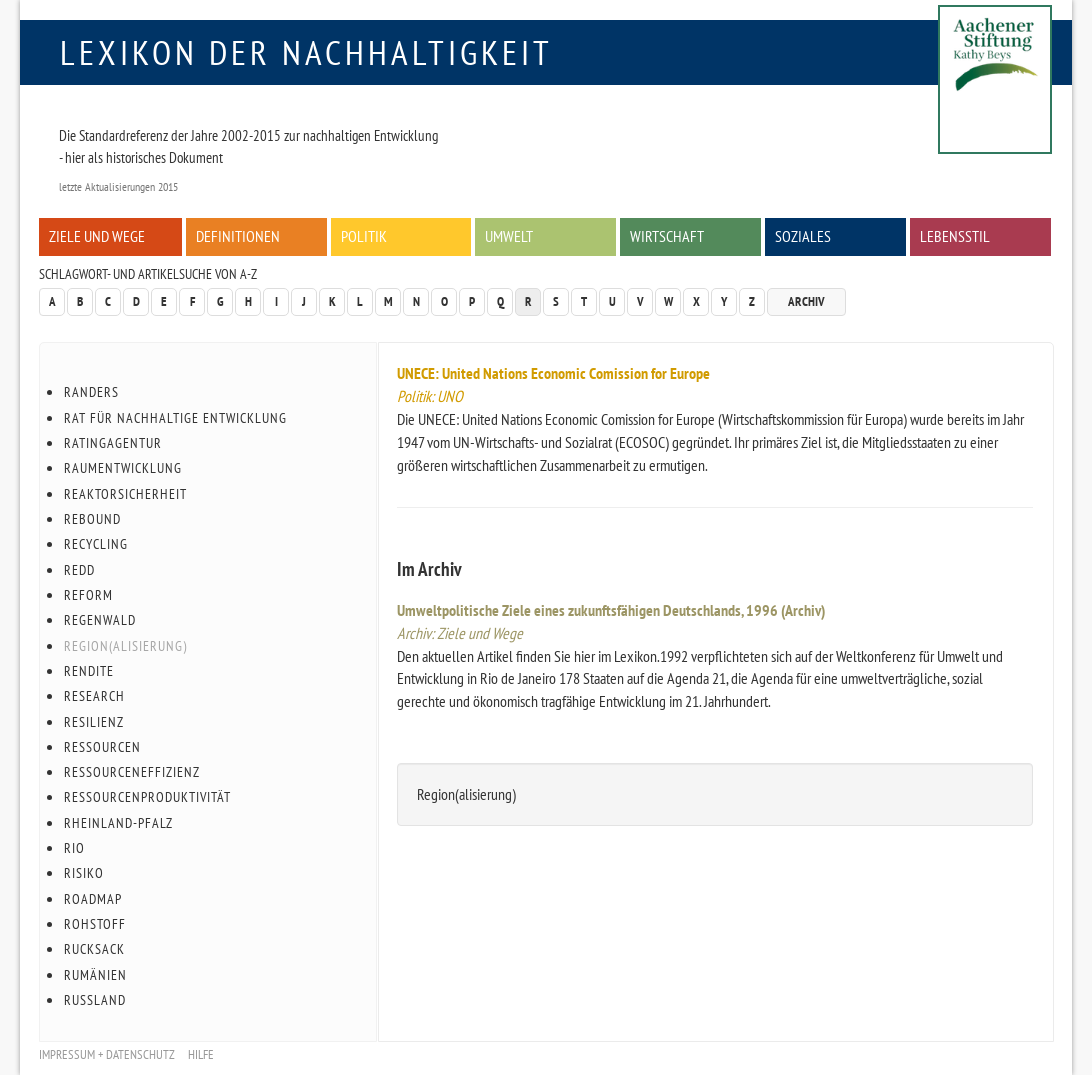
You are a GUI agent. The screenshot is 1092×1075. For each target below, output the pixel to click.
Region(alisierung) (125, 646)
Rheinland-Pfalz (118, 823)
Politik (364, 236)
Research (94, 696)
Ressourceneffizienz (132, 772)
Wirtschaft (667, 236)
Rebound (92, 519)
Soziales (803, 236)
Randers (91, 392)
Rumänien (95, 975)
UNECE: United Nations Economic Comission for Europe (553, 373)
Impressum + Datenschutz (107, 1054)
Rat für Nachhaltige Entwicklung (175, 418)
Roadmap (93, 899)
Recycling (96, 544)
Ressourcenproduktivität (147, 797)
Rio (74, 848)
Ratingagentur (113, 443)
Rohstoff (95, 924)
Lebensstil (955, 236)
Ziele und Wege (97, 236)
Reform (88, 595)
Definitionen (238, 236)
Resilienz (94, 722)
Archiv (806, 301)
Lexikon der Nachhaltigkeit (306, 52)
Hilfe (201, 1054)
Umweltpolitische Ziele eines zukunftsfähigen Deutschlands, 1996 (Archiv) (611, 610)
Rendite (89, 671)
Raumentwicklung (123, 468)
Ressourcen (102, 747)
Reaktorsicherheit (125, 494)
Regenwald (100, 620)
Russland (95, 1000)
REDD (79, 570)
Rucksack (94, 949)
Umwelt (509, 236)
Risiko (84, 873)
